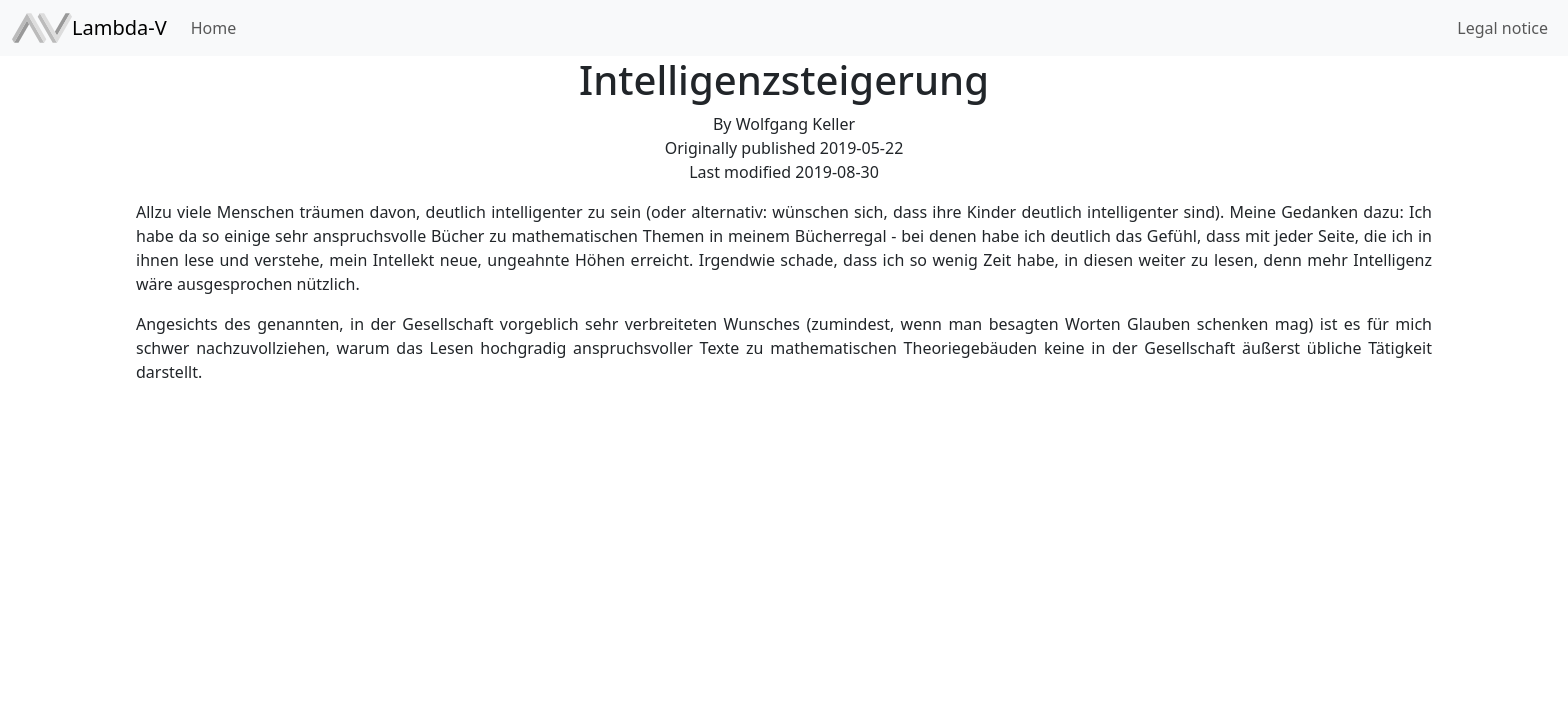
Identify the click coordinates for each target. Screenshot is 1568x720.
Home (214, 28)
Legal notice (1502, 28)
